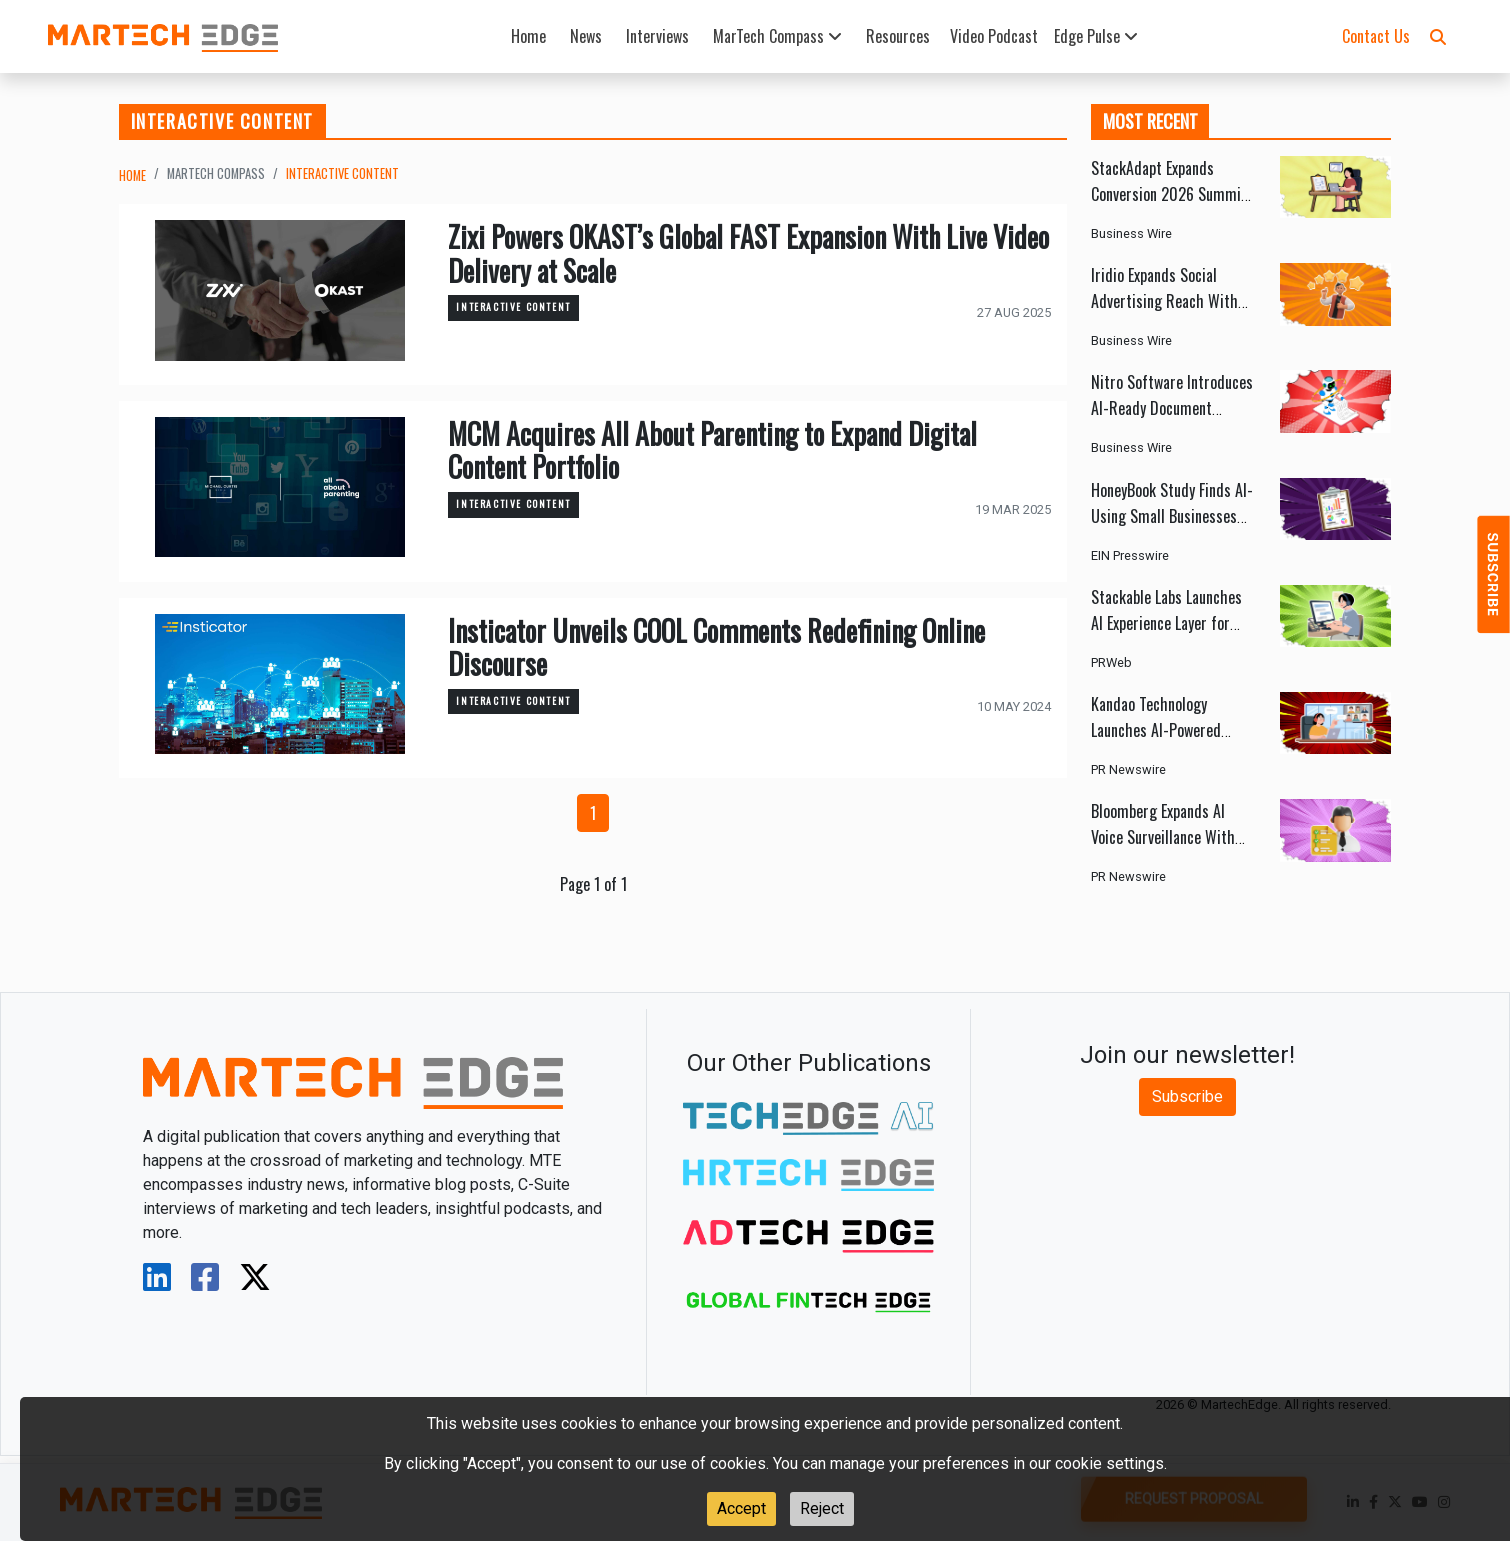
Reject (822, 1508)
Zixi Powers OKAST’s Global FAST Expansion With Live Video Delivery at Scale (748, 253)
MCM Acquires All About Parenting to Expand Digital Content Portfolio (712, 450)
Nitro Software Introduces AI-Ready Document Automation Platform (1172, 408)
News (586, 36)
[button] (1438, 36)
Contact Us (1376, 36)
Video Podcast (994, 36)
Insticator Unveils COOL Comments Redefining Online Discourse (716, 647)
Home (528, 36)
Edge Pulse (1096, 36)
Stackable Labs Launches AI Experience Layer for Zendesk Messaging (1166, 623)
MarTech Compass (777, 36)
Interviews (657, 36)
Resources (898, 36)
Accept (741, 1508)
